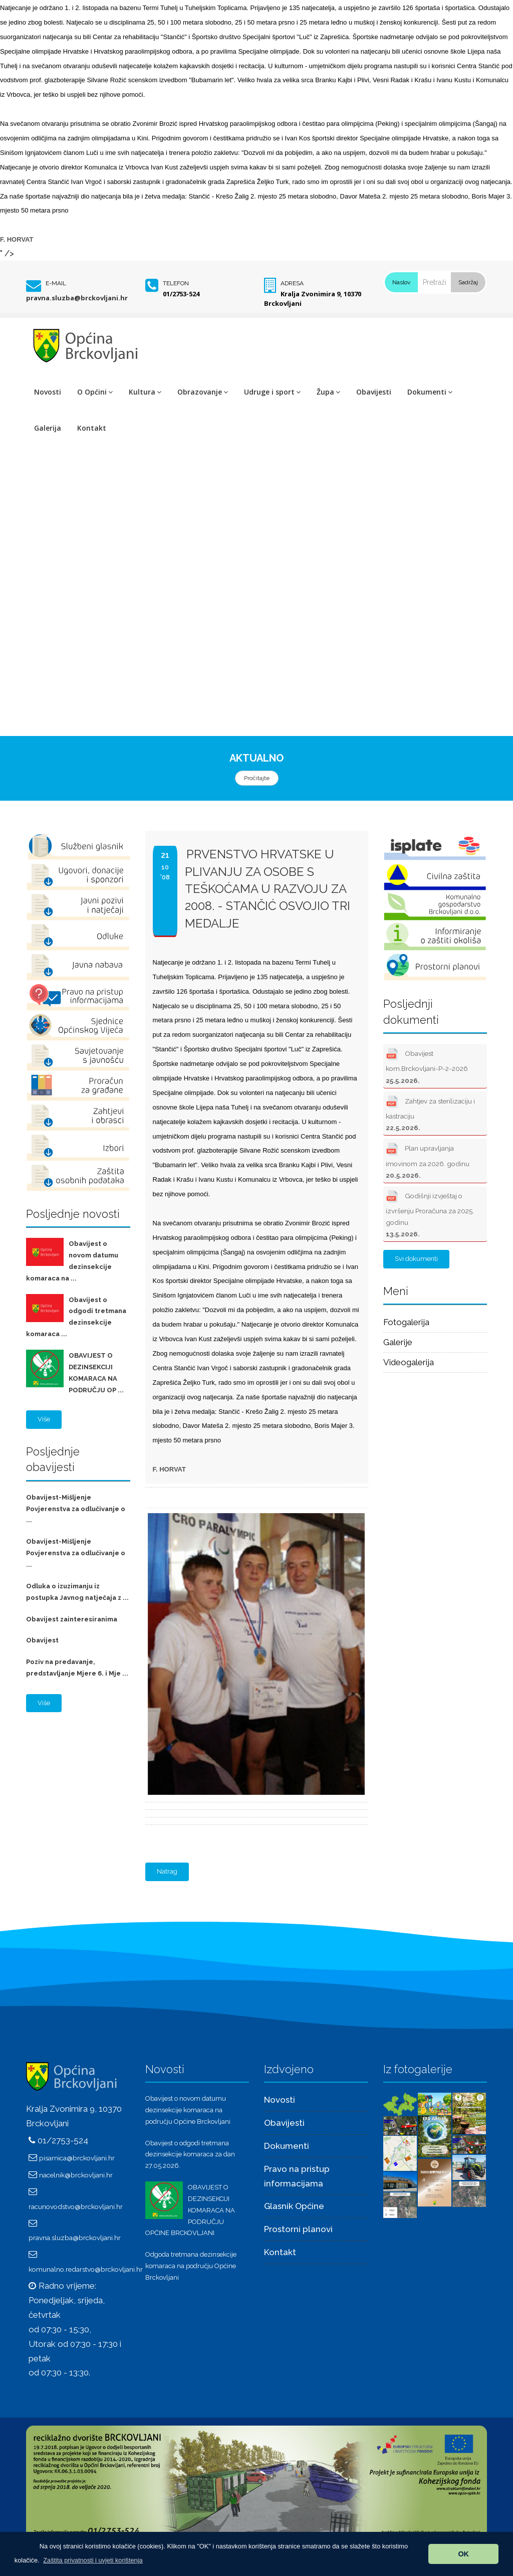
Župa (328, 392)
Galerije (397, 1342)
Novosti (47, 392)
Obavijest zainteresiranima (71, 1619)
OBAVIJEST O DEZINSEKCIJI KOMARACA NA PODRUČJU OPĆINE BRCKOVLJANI (190, 2210)
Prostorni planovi (298, 2229)
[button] (93, 2560)
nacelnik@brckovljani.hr (76, 2175)
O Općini (95, 392)
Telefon (176, 283)
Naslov (401, 282)
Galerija (47, 428)
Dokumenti (429, 392)
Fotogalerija (406, 1322)
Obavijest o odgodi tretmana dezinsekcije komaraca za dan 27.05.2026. (190, 2154)
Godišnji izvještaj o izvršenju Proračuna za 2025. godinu (430, 1213)
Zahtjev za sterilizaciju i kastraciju (430, 1112)
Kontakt (91, 428)
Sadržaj (468, 282)
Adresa (292, 283)
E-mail (56, 283)
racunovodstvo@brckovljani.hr (76, 2206)
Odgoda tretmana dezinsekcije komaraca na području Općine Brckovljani (190, 2266)
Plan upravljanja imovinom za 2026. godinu (427, 1159)
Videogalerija (408, 1362)
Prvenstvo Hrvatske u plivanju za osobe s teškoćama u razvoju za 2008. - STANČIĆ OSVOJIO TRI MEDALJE (267, 888)
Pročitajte (257, 778)
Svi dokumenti (416, 1258)
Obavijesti (373, 392)
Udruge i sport (272, 392)
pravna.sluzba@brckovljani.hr (77, 297)
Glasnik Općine (294, 2206)
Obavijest (42, 1640)
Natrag (167, 1871)
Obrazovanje (202, 392)
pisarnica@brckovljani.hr (77, 2158)
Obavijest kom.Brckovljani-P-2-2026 (427, 1064)
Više (44, 1419)
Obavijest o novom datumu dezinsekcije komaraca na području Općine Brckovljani (187, 2110)
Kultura (145, 392)
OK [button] (463, 2554)
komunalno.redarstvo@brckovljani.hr (86, 2269)
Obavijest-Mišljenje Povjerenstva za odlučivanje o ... (75, 1509)
